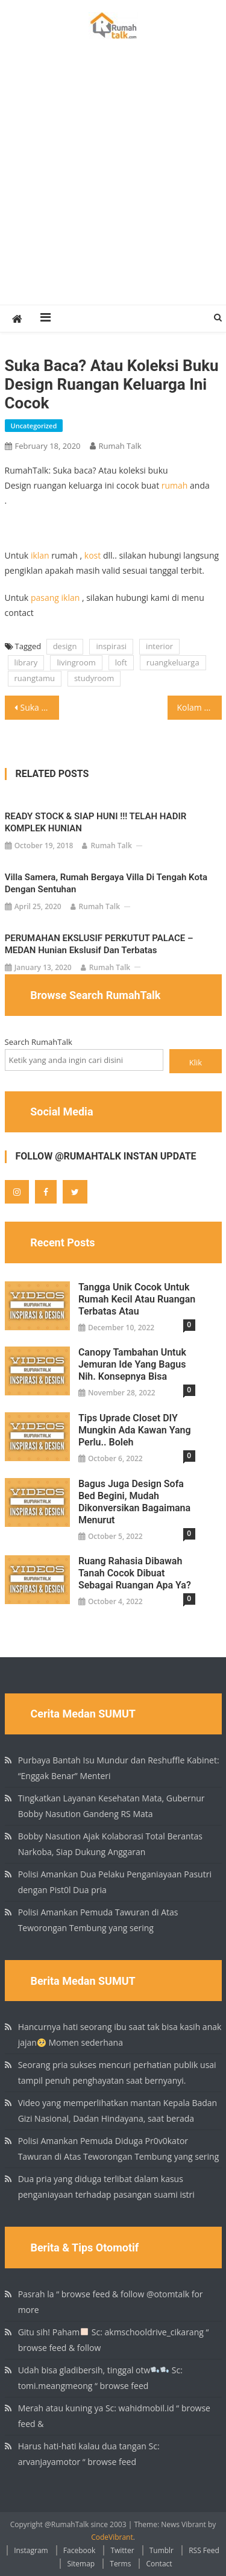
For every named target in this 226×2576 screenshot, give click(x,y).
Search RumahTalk (38, 1041)
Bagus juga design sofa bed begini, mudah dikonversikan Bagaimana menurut (134, 1502)
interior (159, 646)
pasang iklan (55, 597)
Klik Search (195, 1065)
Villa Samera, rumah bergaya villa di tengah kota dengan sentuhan (106, 883)
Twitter (122, 2550)
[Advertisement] (113, 185)
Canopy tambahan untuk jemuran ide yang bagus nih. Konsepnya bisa (132, 1364)
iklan (40, 555)
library (26, 662)
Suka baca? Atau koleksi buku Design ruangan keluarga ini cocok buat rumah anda (39, 707)
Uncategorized (34, 425)
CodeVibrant (112, 2537)
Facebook (79, 2550)
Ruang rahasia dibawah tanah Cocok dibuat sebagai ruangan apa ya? (134, 1573)
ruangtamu (34, 678)
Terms (120, 2564)
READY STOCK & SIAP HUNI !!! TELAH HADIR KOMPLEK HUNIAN (96, 822)
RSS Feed (204, 2550)
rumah (175, 485)
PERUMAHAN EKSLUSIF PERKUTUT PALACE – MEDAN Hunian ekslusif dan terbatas (99, 944)
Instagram (31, 2550)
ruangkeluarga (172, 662)
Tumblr (161, 2550)
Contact (159, 2564)
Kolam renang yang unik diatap (199, 707)
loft (121, 662)
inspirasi (111, 646)
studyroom (94, 678)
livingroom (76, 662)
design (65, 646)
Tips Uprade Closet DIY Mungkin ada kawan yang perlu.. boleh (134, 1430)
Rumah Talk (120, 445)
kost (92, 555)
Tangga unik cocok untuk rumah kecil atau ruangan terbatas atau (136, 1299)
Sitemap (81, 2564)
